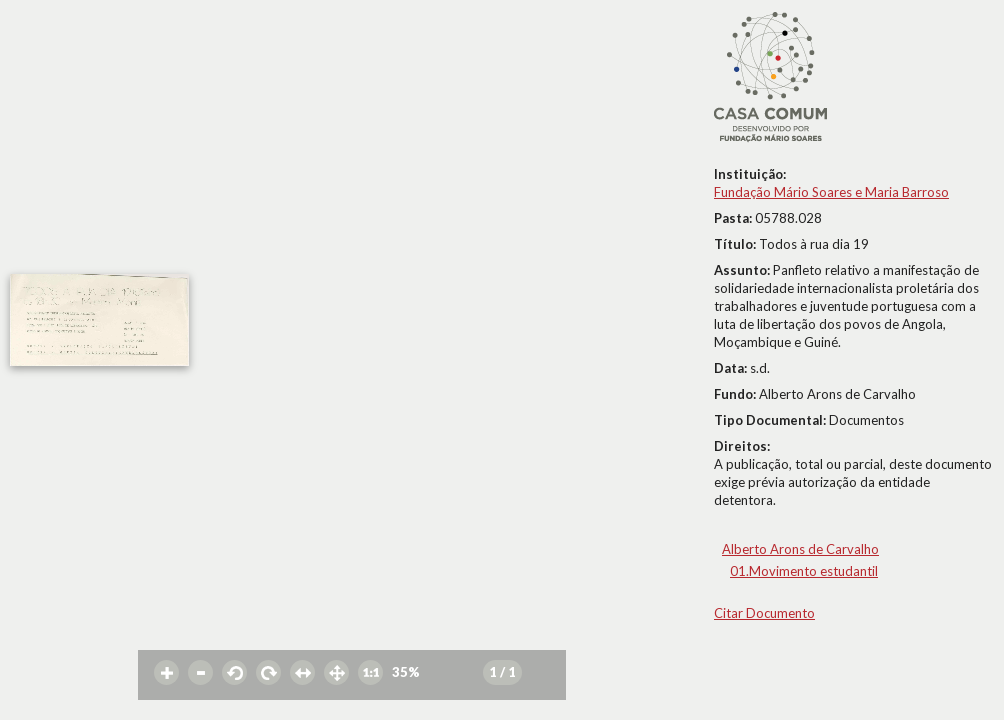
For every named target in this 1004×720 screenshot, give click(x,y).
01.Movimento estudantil (804, 571)
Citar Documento (764, 613)
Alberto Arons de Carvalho (800, 549)
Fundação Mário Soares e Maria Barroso (831, 192)
